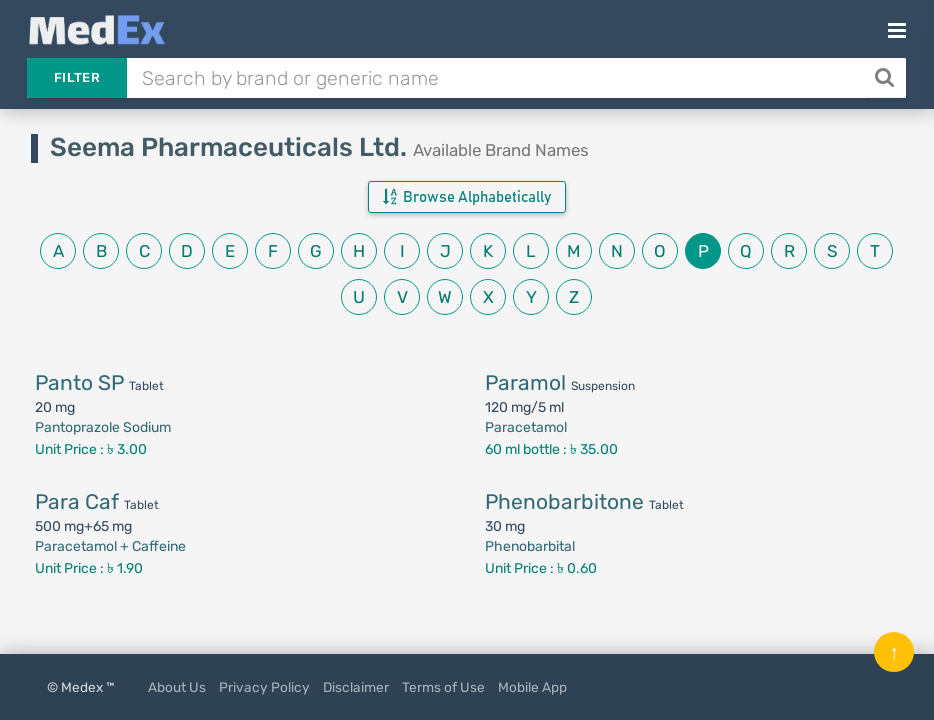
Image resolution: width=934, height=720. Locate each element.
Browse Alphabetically (467, 197)
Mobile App (532, 687)
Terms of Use (443, 687)
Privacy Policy (264, 687)
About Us (177, 687)
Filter (77, 77)
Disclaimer (356, 687)
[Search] (886, 78)
